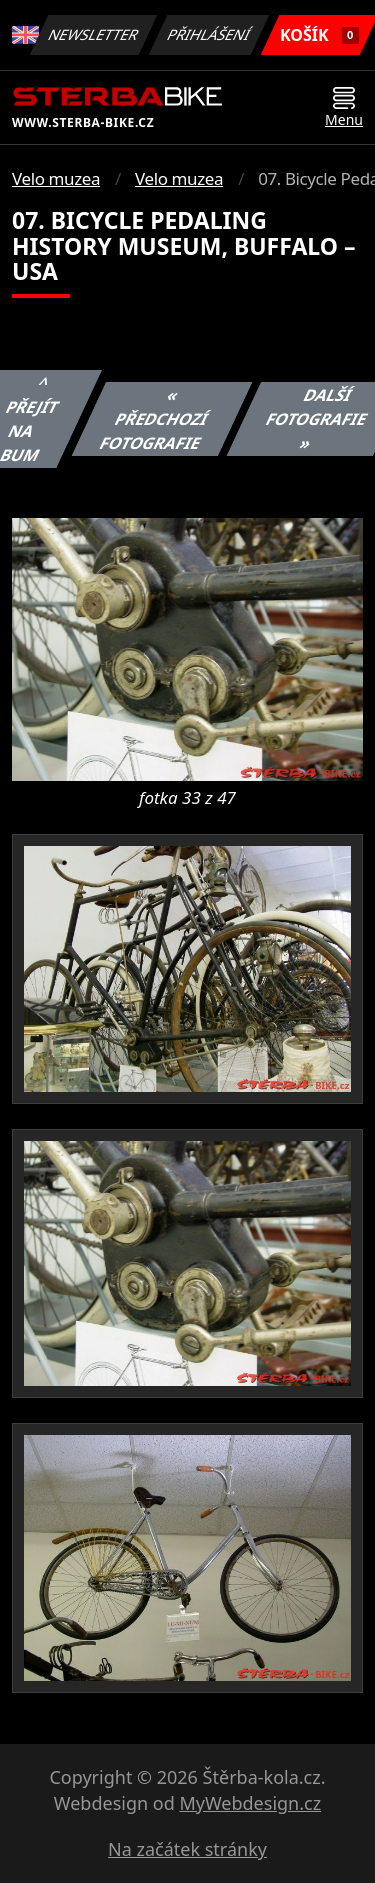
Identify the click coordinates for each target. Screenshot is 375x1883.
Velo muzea (56, 178)
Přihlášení (209, 34)
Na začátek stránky (187, 1849)
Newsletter (94, 34)
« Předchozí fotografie (153, 419)
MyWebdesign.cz (250, 1803)
